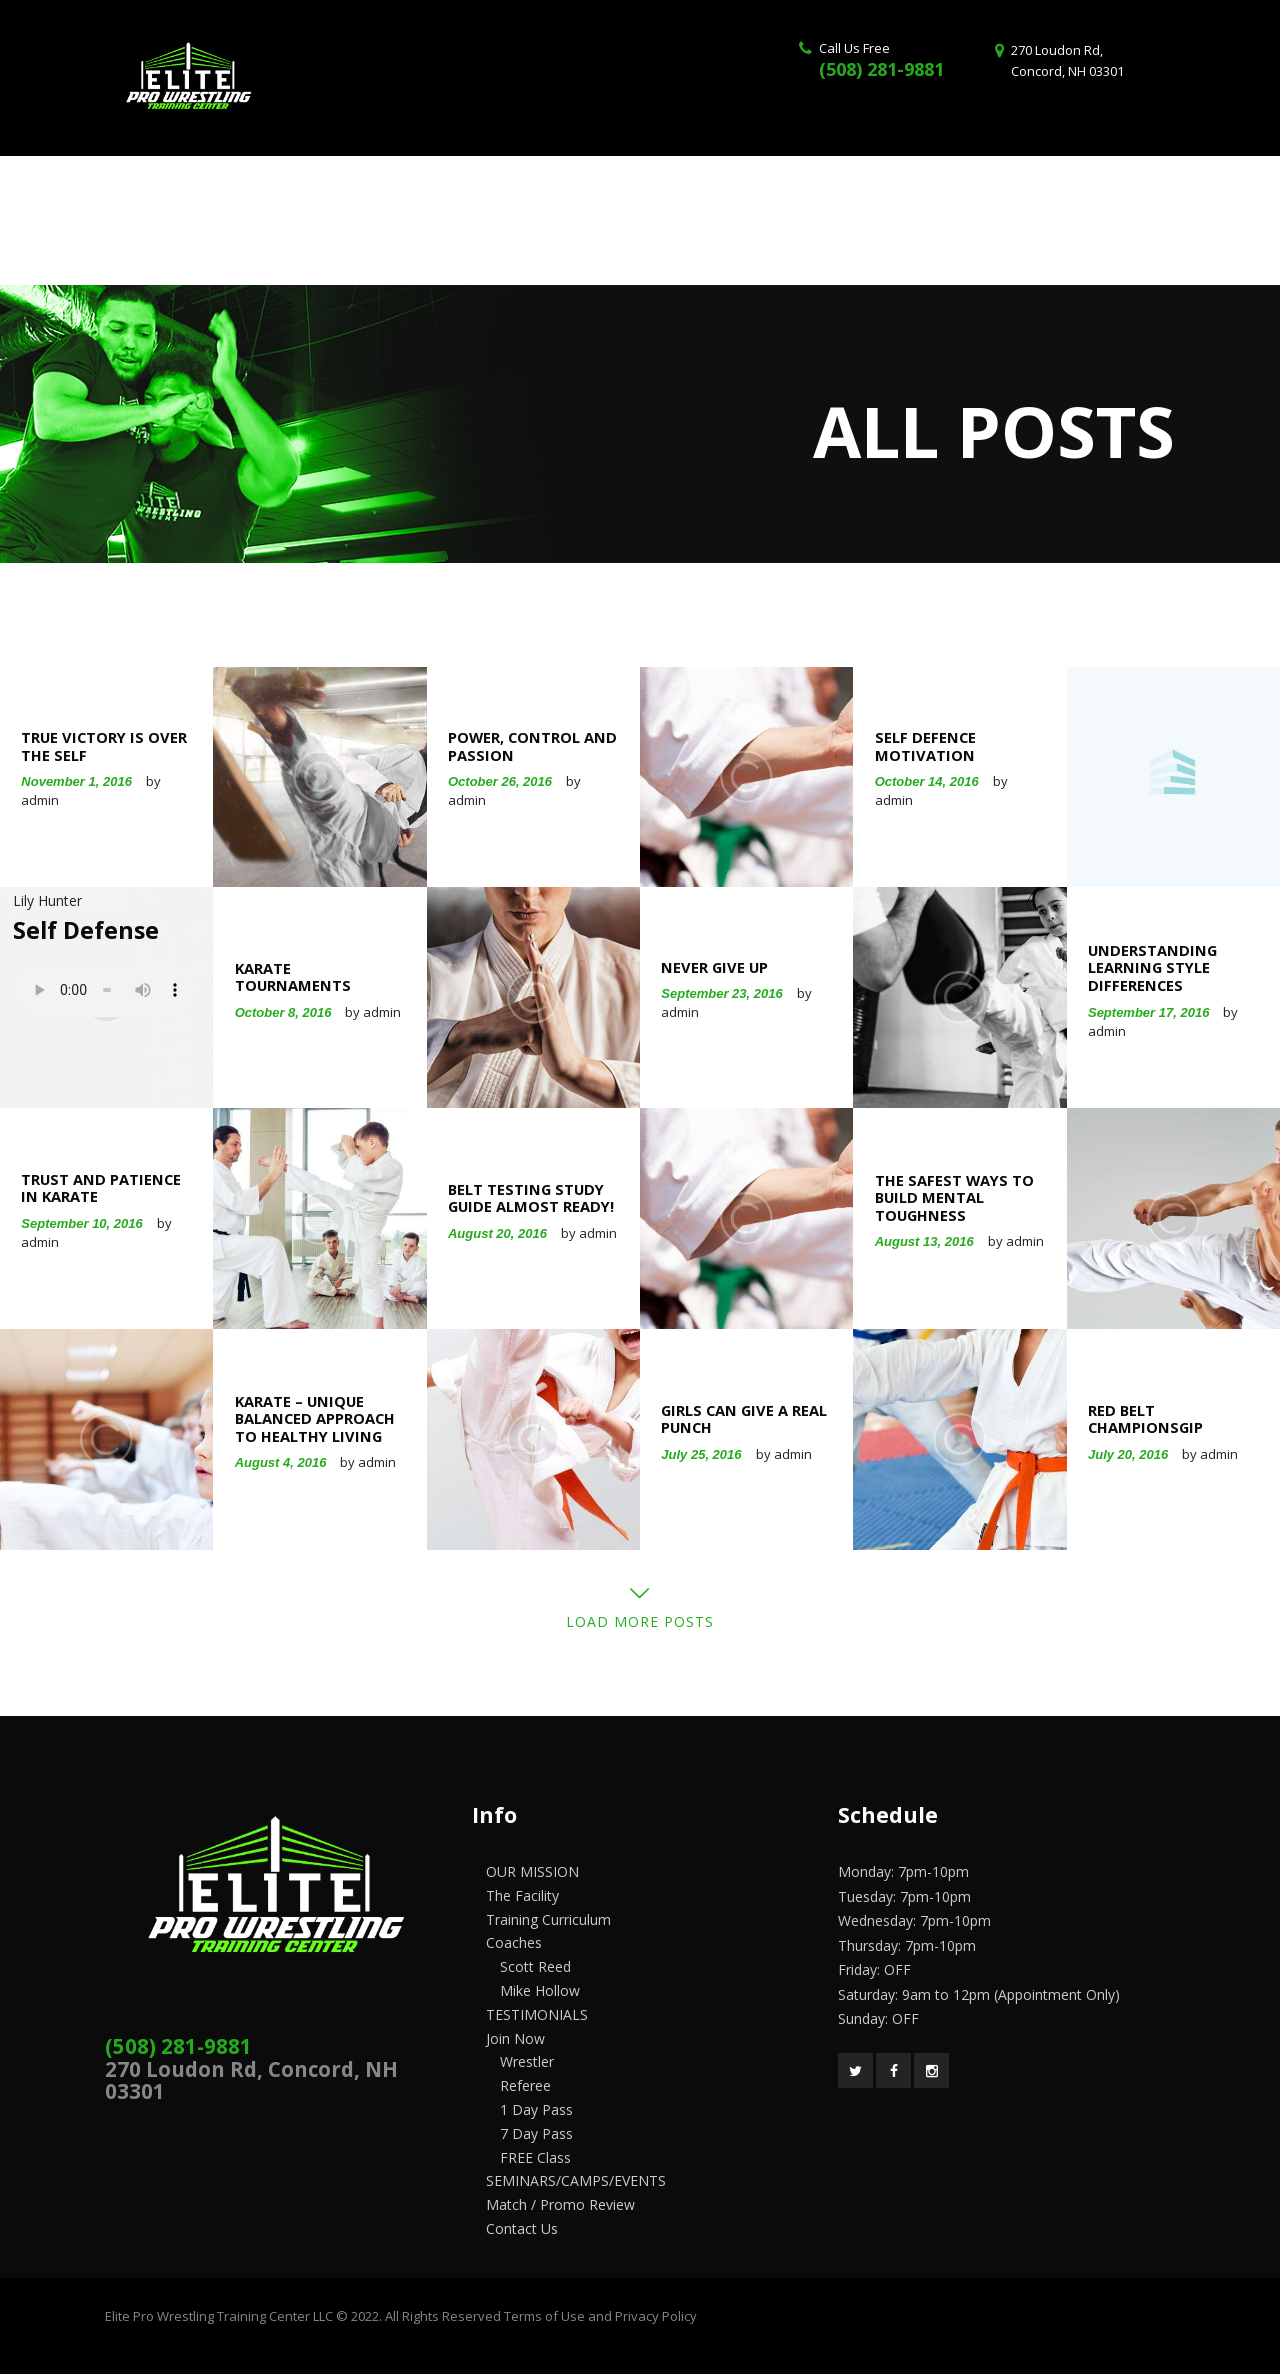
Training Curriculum (548, 1919)
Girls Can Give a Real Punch (744, 1418)
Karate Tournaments (293, 977)
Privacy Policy (656, 2316)
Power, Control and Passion (532, 746)
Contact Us (522, 2228)
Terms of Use (544, 2316)
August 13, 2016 (924, 1242)
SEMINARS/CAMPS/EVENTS (576, 2180)
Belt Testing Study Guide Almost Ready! (531, 1198)
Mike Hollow (540, 1990)
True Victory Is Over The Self (104, 746)
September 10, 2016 (81, 1223)
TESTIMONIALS (537, 2014)
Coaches (514, 1942)
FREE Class (535, 2157)
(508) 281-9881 (881, 69)
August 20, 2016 (497, 1233)
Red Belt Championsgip (1145, 1418)
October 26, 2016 (500, 782)
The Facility (522, 1895)
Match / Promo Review (560, 2204)
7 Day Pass (536, 2133)
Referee (525, 2085)
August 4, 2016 (281, 1462)
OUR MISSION (532, 1871)
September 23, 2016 (721, 994)
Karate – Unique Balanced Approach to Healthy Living (315, 1419)
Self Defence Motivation (925, 746)
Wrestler (527, 2061)
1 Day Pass (536, 2109)
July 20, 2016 (1128, 1454)
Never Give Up (714, 968)
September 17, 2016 (1148, 1011)
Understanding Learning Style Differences (1152, 967)
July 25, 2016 (701, 1454)
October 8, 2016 (283, 1012)
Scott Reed (535, 1966)
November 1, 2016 (76, 782)
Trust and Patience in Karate (101, 1188)
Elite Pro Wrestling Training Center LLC (220, 2316)
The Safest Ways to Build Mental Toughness (954, 1198)
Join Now (515, 2038)
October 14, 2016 (927, 782)
